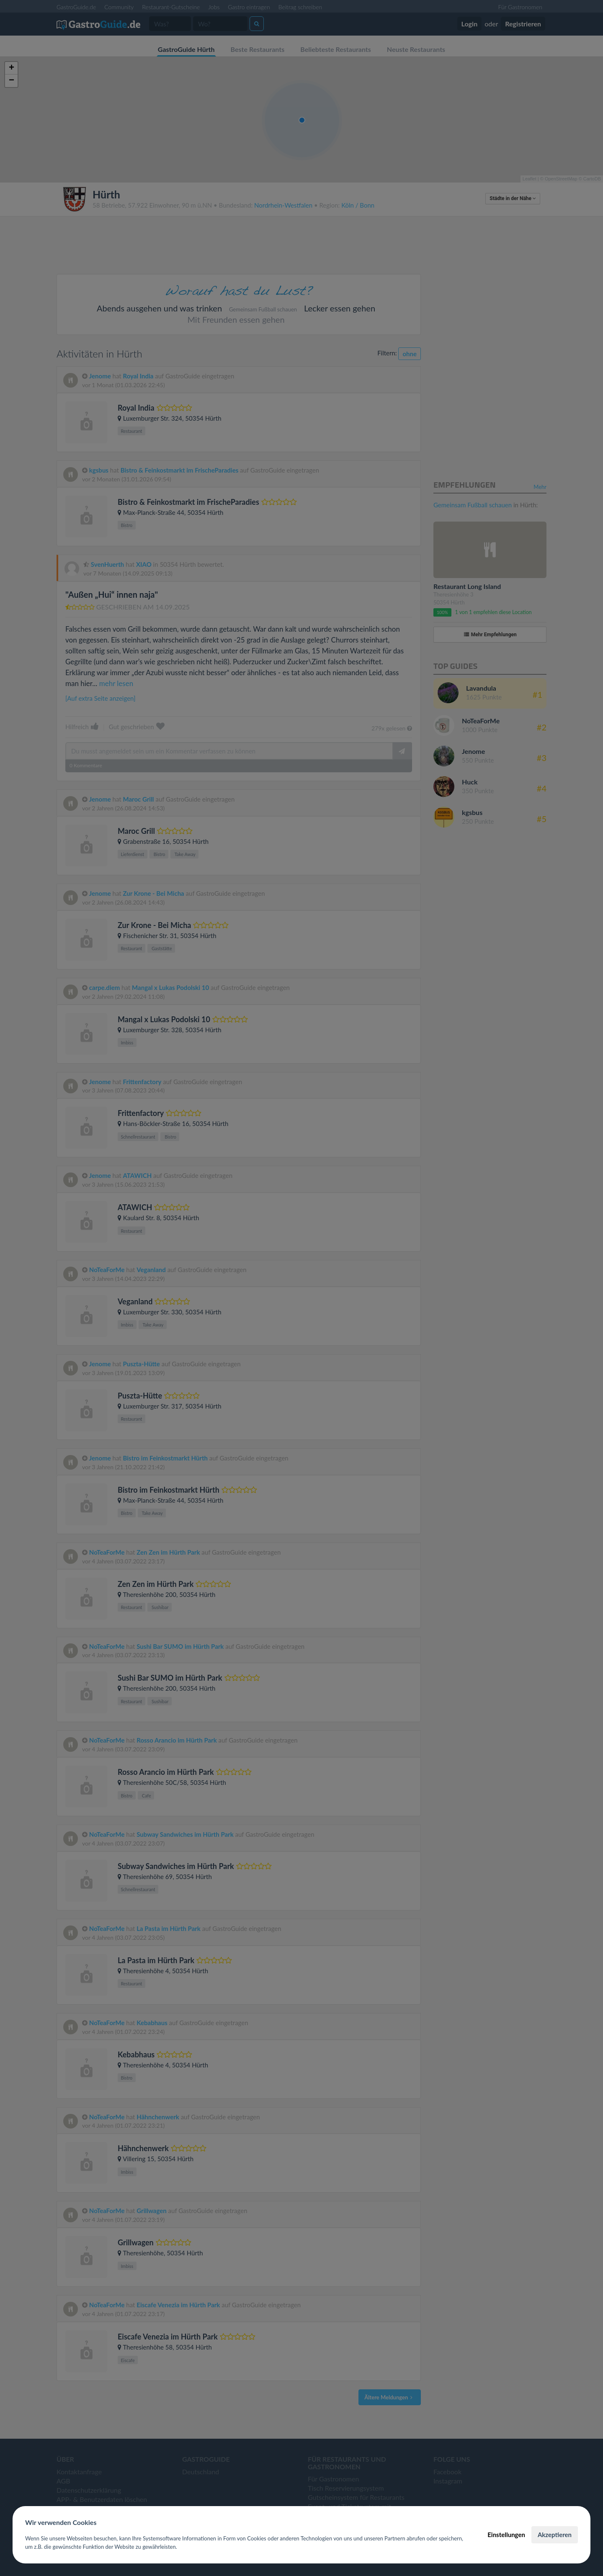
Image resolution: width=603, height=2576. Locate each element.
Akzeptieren (555, 2534)
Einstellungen (506, 2534)
